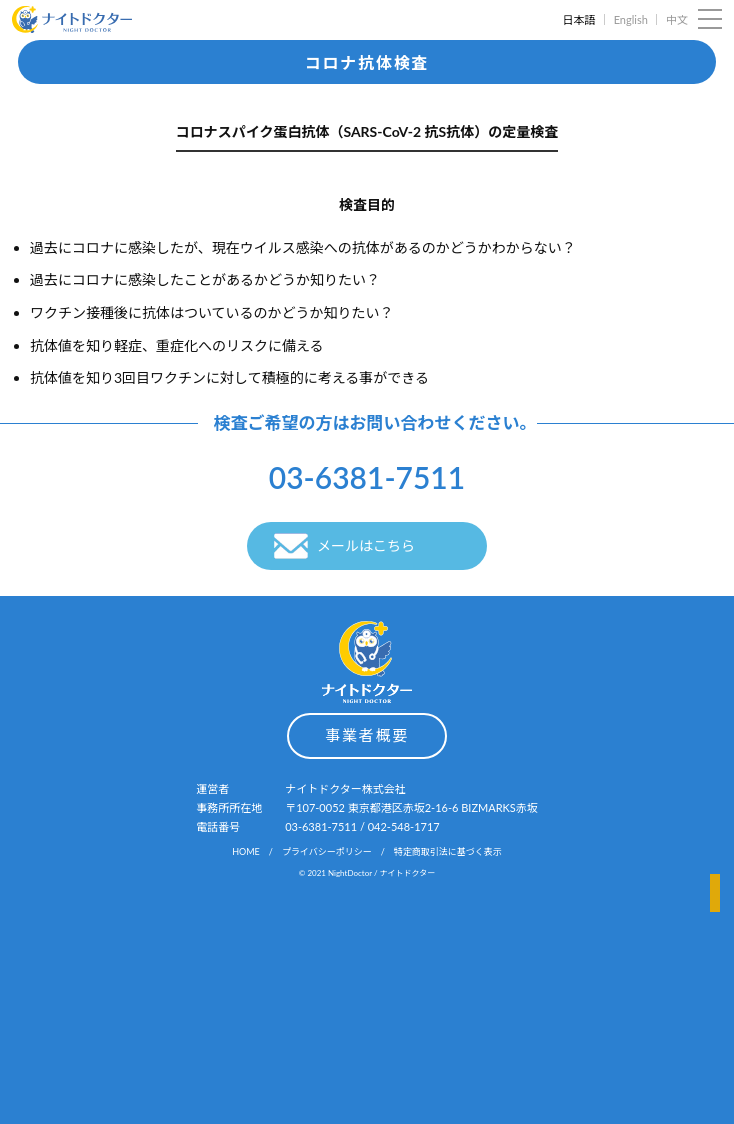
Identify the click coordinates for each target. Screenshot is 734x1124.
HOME (246, 851)
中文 (677, 19)
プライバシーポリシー (327, 851)
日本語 (578, 19)
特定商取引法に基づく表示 (448, 851)
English (631, 19)
